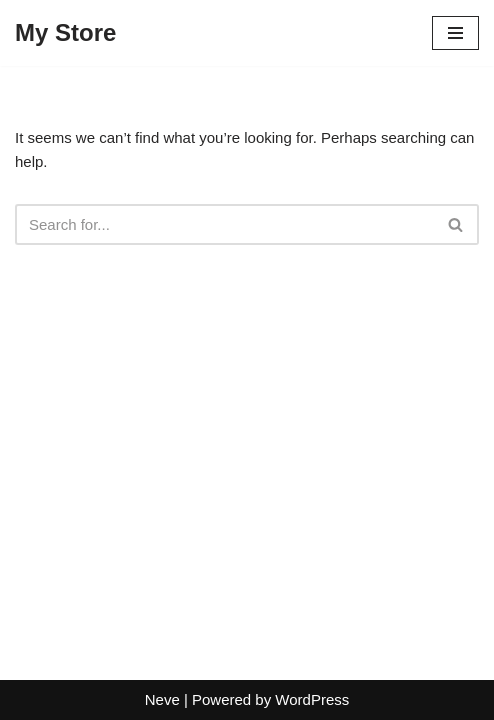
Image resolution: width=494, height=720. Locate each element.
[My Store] (65, 33)
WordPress (312, 699)
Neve (162, 699)
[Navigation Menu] (455, 33)
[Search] (224, 224)
